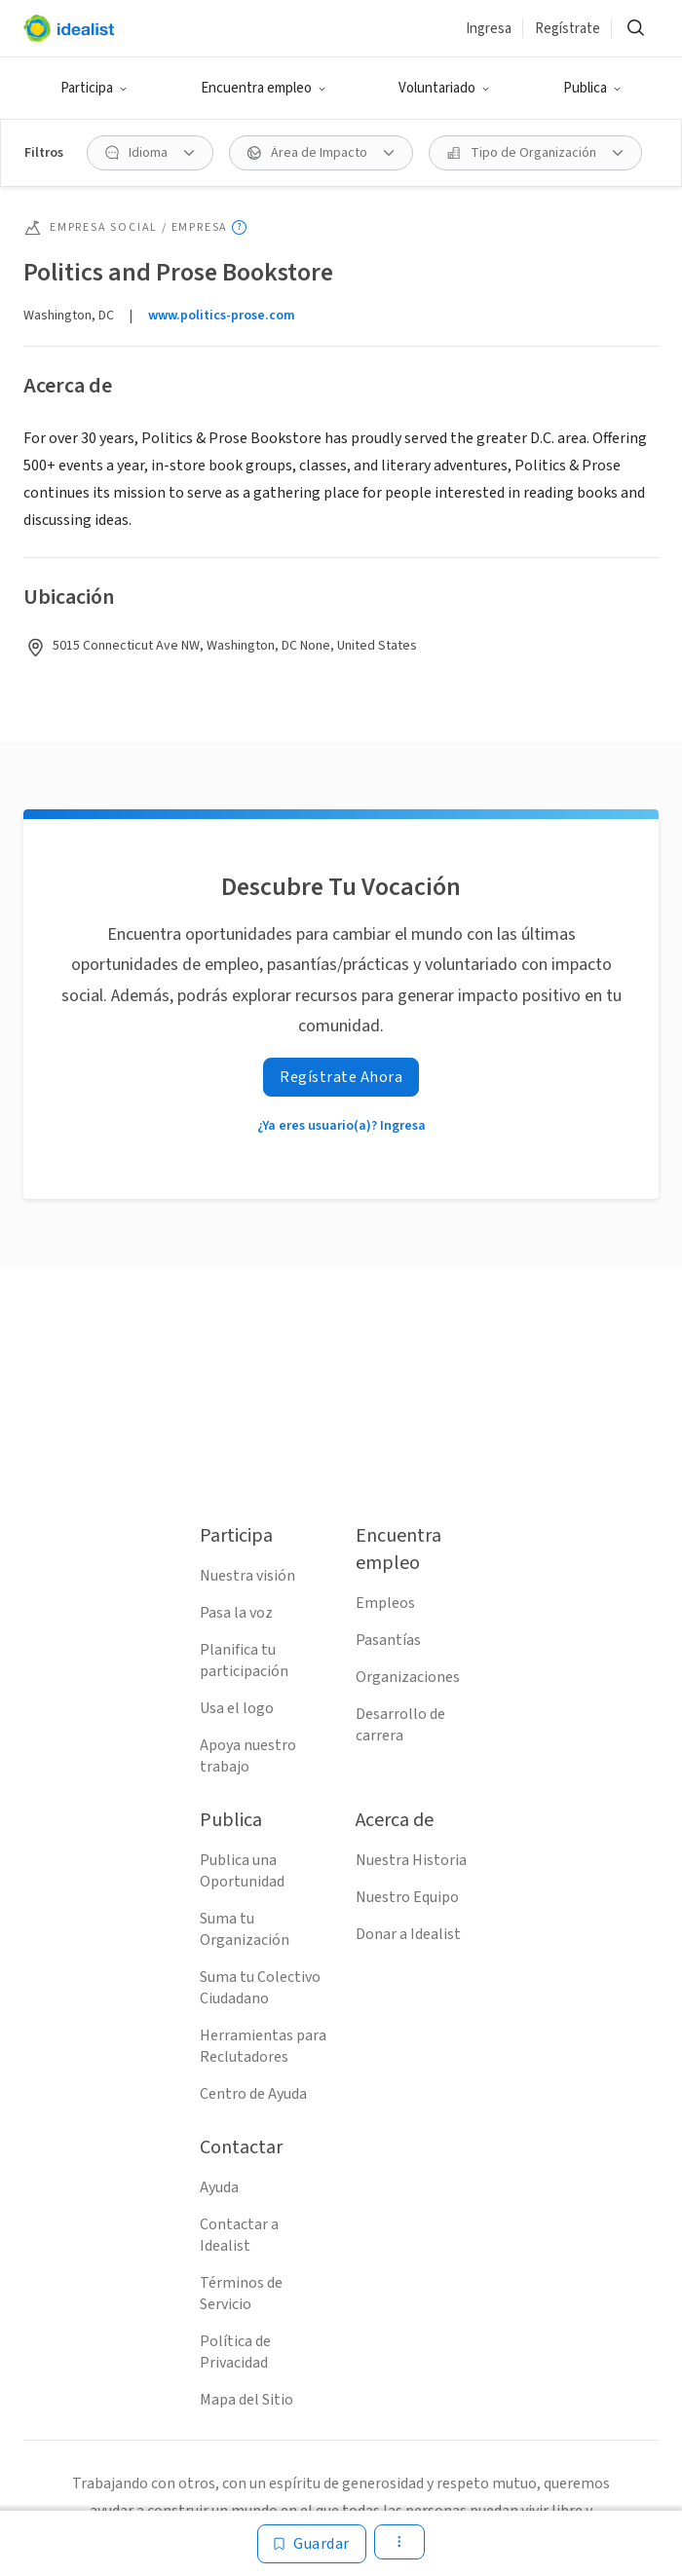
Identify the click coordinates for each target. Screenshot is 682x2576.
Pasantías (388, 1640)
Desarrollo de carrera (400, 1724)
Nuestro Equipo (407, 1897)
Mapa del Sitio (246, 2399)
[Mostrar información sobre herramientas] (239, 227)
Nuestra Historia (411, 1860)
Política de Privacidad (235, 2352)
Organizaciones (408, 1677)
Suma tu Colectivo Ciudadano (260, 1987)
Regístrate (567, 29)
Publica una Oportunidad (242, 1870)
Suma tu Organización (244, 1929)
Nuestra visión (247, 1576)
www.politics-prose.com (221, 315)
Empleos (385, 1603)
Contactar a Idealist (239, 2235)
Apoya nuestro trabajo (248, 1756)
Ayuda (219, 2187)
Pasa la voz (236, 1613)
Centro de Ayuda (253, 2094)
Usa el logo (237, 1708)
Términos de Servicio (241, 2293)
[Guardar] (311, 2543)
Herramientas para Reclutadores (263, 2046)
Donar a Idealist (408, 1934)
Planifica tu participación (244, 1660)
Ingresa (489, 29)
